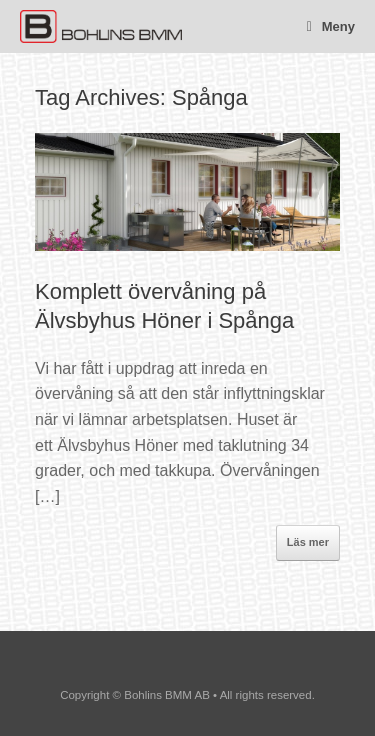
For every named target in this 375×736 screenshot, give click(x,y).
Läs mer (308, 542)
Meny (331, 26)
